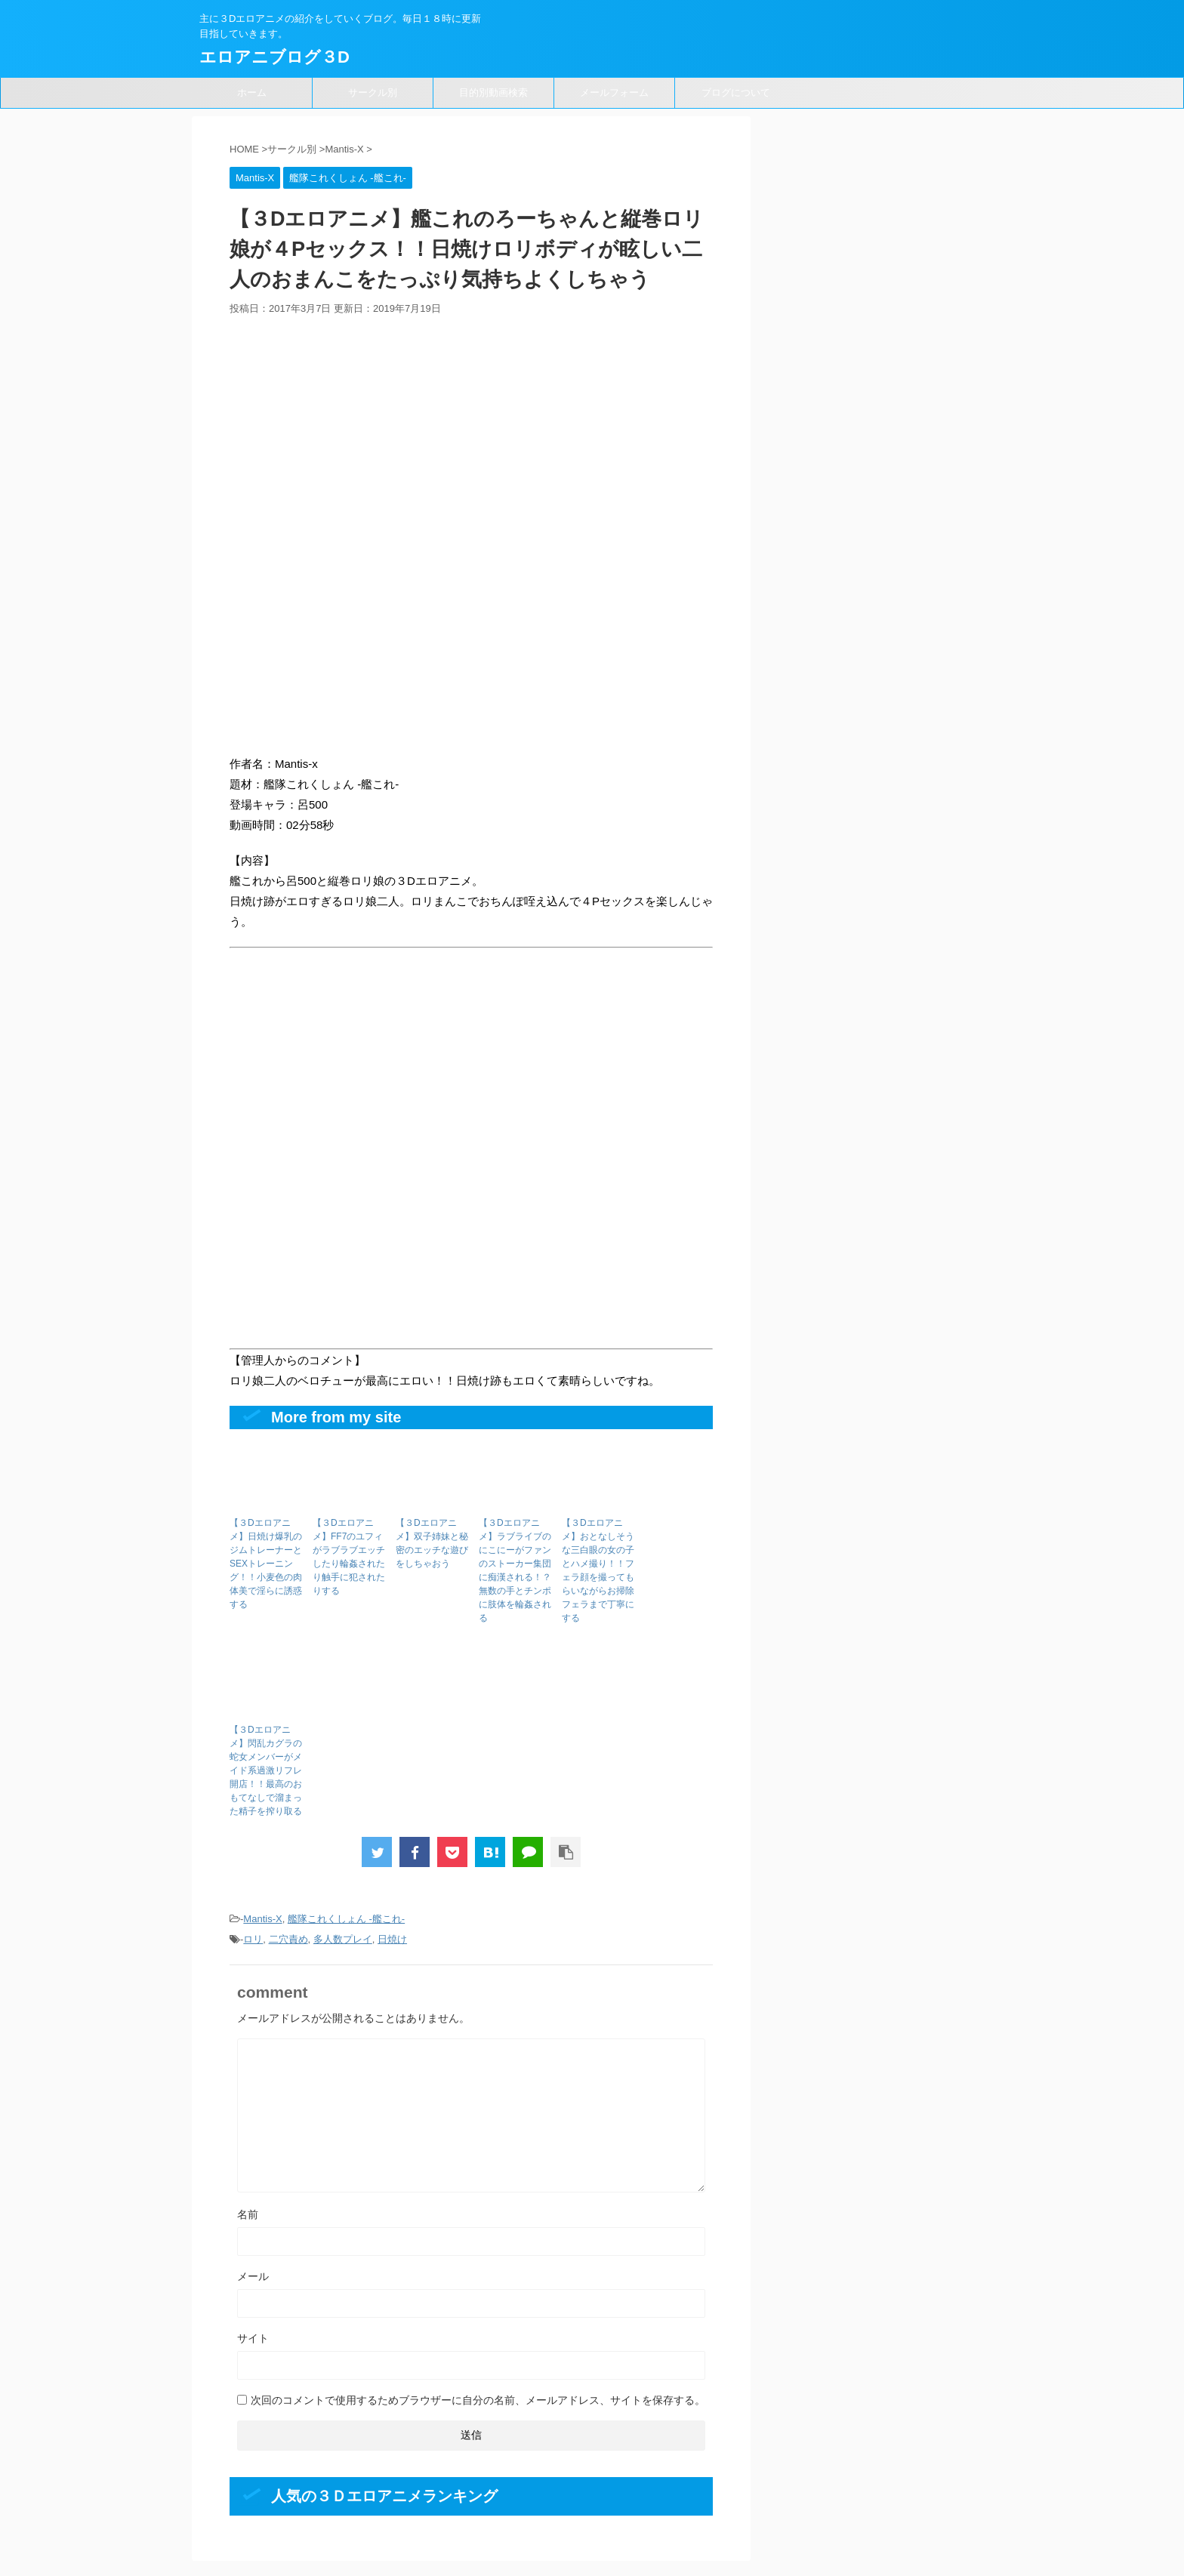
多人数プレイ (342, 1939)
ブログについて (735, 92)
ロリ (253, 1939)
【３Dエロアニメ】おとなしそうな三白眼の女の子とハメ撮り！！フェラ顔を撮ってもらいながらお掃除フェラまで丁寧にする (598, 1570)
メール (253, 2276)
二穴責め (288, 1939)
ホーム (252, 92)
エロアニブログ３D (274, 57)
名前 (247, 2214)
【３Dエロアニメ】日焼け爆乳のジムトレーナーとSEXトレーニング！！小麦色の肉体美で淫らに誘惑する (266, 1564)
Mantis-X (262, 1918)
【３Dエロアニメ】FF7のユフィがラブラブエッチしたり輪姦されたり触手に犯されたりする (349, 1557)
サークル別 (372, 92)
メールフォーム (614, 92)
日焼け (392, 1939)
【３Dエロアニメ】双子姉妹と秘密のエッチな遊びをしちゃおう (432, 1543)
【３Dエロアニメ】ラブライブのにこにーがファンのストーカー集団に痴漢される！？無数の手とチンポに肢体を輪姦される (515, 1570)
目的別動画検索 (493, 92)
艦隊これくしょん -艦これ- (346, 1918)
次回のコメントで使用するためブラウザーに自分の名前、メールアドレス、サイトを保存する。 (478, 2400)
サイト (253, 2338)
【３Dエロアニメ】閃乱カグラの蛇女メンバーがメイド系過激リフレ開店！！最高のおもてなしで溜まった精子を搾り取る (266, 1770)
